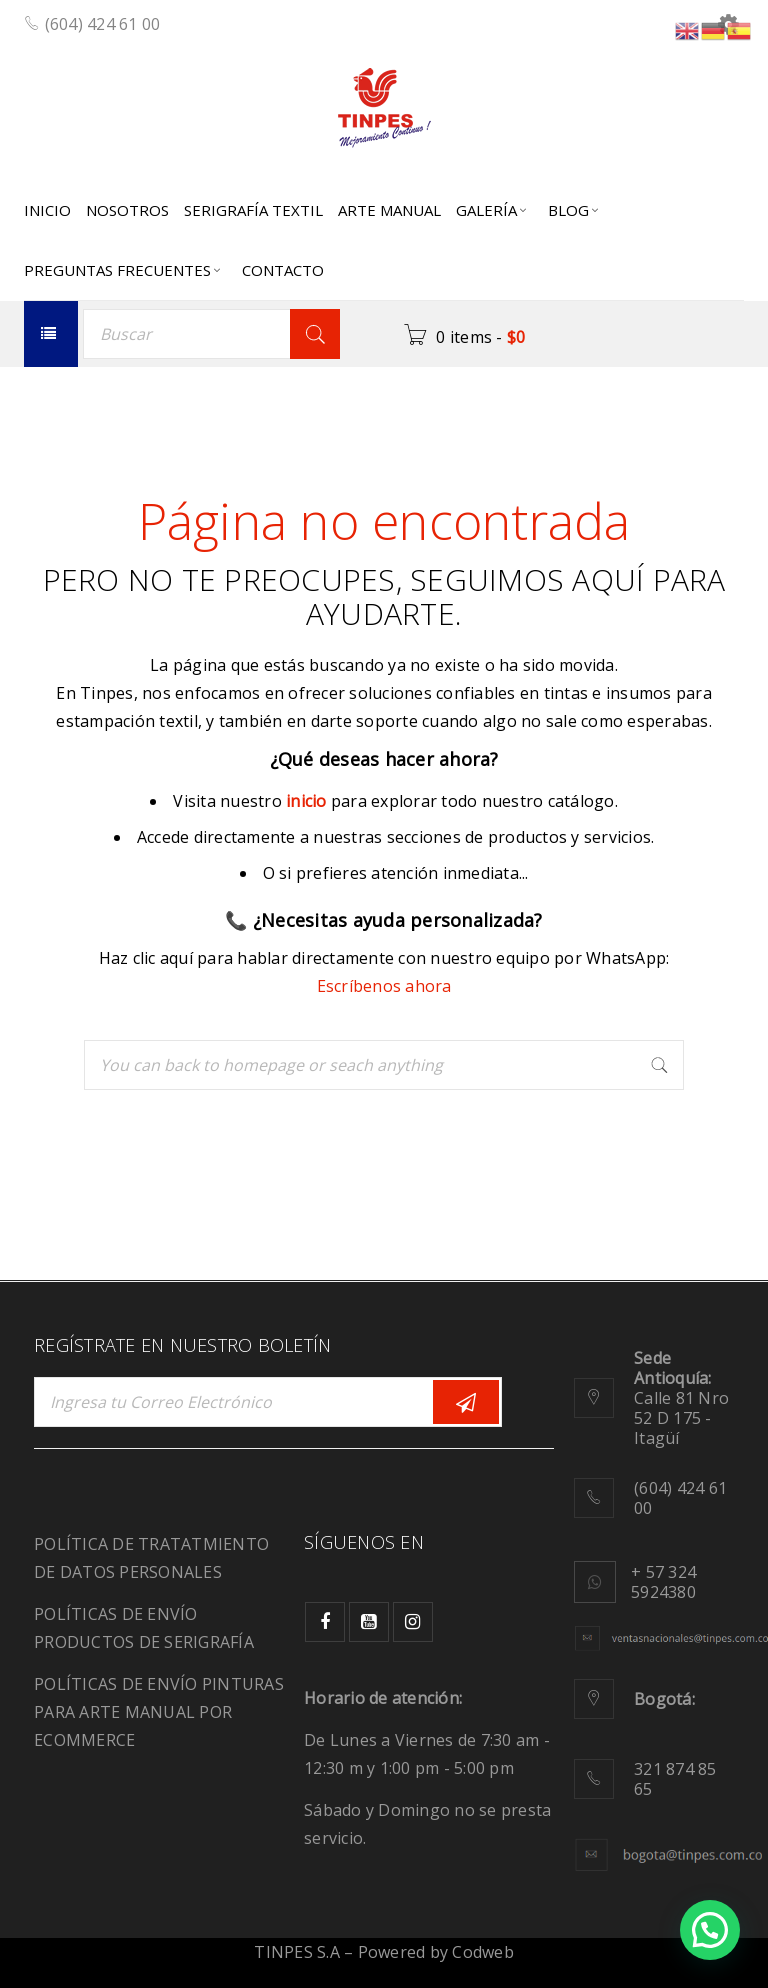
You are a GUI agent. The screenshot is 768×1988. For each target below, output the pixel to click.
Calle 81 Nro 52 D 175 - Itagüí (681, 1398)
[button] (710, 1930)
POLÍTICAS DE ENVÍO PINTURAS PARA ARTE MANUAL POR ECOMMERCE (159, 1712)
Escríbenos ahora (384, 986)
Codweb (483, 1952)
